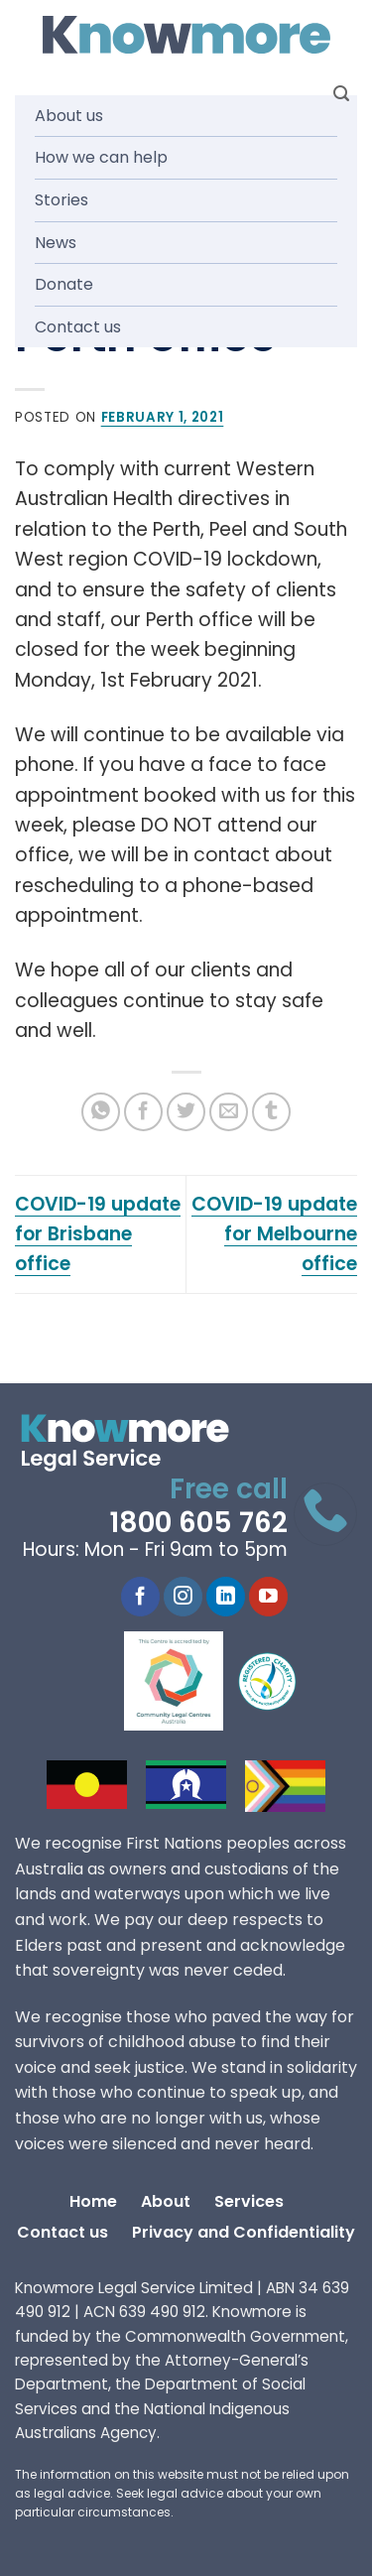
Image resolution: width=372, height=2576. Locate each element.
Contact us (78, 327)
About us (69, 115)
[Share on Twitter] (186, 1112)
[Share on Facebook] (143, 1112)
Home (93, 2201)
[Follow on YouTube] (268, 1596)
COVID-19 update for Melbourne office (274, 1234)
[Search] (341, 93)
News (55, 242)
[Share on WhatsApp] (100, 1112)
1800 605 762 (198, 1522)
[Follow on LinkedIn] (225, 1596)
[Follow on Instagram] (183, 1596)
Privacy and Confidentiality (243, 2232)
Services (249, 2201)
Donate (64, 284)
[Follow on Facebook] (140, 1596)
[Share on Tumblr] (271, 1112)
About (165, 2201)
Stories (61, 200)
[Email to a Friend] (228, 1112)
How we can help (101, 157)
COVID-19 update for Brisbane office (98, 1234)
